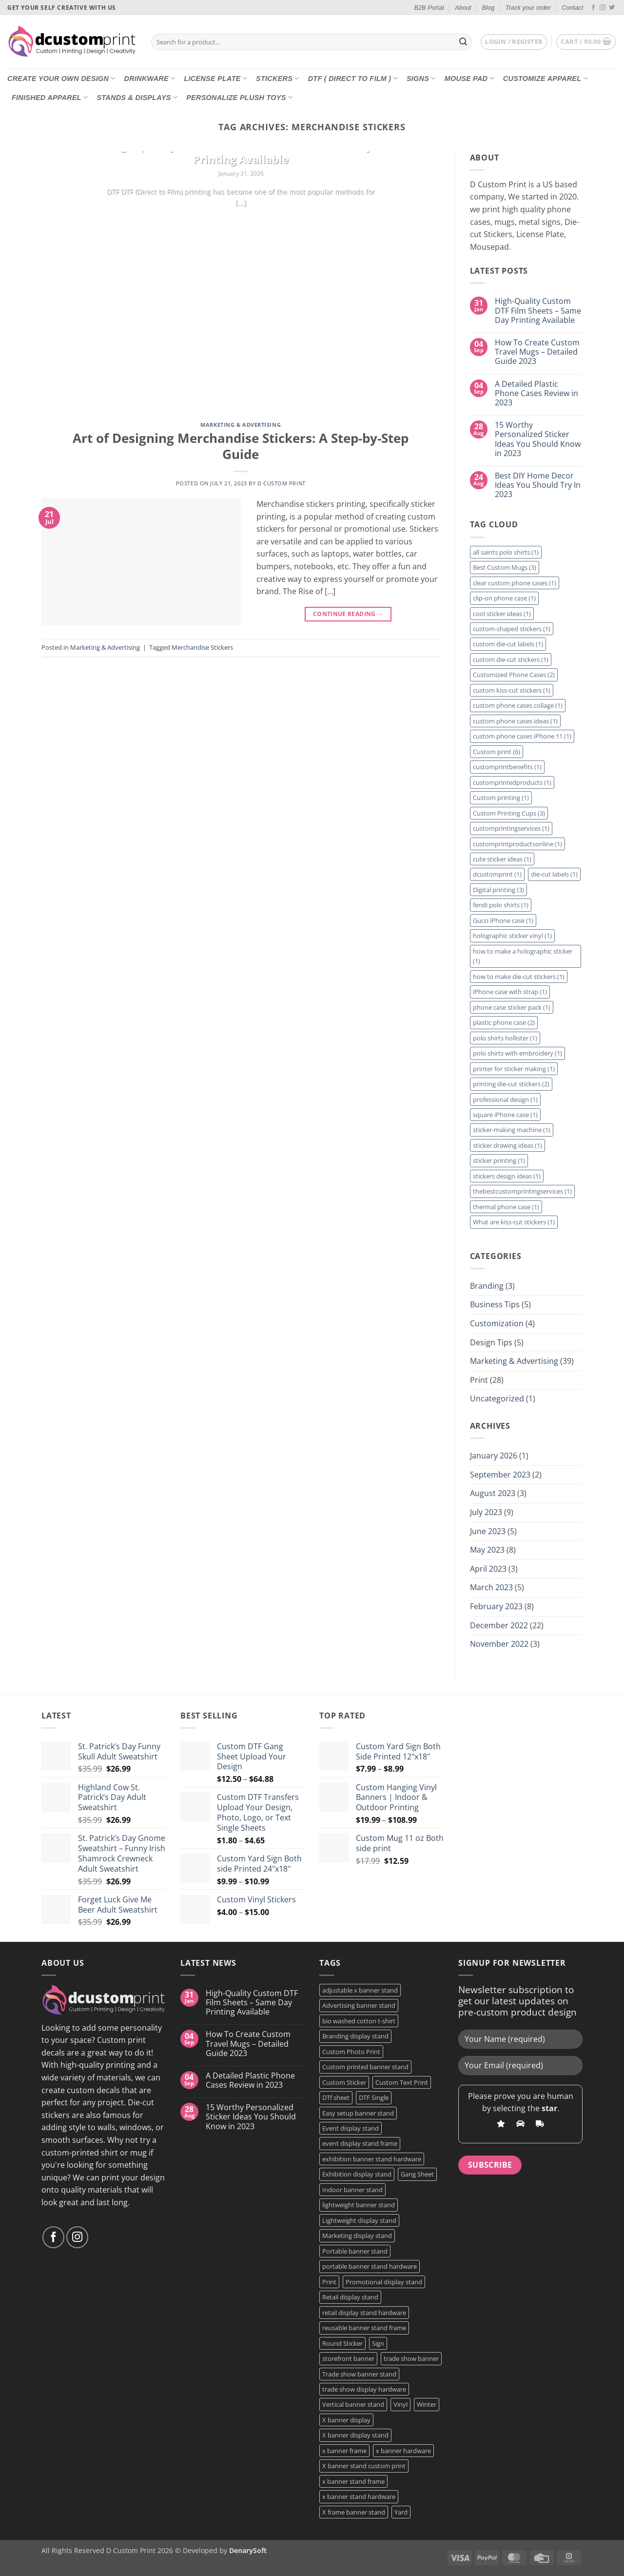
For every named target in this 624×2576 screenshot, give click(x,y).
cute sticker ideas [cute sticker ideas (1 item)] (502, 859)
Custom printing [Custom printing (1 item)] (501, 797)
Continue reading (241, 222)
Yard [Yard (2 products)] (401, 2512)
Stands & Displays (137, 97)
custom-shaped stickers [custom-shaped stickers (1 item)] (511, 628)
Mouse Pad (469, 78)
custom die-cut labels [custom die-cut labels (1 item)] (508, 643)
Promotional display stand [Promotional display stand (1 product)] (384, 2281)
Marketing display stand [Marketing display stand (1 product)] (357, 2235)
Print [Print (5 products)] (329, 2281)
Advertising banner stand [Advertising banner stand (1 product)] (358, 2005)
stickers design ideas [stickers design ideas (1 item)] (507, 1176)
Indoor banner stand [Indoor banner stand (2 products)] (352, 2189)
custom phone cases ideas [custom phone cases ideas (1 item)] (515, 721)
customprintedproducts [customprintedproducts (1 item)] (512, 782)
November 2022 (499, 1643)
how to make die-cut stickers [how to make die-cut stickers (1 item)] (519, 976)
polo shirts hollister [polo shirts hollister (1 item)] (505, 1038)
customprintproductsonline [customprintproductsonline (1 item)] (517, 843)
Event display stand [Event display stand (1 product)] (350, 2128)
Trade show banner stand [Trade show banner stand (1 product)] (359, 2374)
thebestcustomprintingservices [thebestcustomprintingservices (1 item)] (522, 1191)
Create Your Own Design (61, 78)
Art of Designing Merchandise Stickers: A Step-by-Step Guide (241, 446)
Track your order (528, 7)
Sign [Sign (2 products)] (378, 2343)
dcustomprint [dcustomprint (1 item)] (497, 874)
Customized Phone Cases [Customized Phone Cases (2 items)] (514, 674)
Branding (487, 1285)
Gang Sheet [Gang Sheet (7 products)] (417, 2174)
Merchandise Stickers (202, 647)
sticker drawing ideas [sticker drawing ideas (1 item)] (507, 1145)
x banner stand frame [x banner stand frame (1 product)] (353, 2481)
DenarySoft (248, 2550)
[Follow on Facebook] (593, 7)
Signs (421, 78)
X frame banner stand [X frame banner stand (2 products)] (353, 2512)
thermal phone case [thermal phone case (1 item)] (506, 1206)
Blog (488, 7)
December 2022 (499, 1625)
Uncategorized (497, 1398)
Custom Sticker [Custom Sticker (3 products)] (344, 2082)
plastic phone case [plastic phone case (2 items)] (504, 1022)
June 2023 (488, 1531)
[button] (514, 42)
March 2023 (491, 1587)
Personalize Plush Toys (239, 97)
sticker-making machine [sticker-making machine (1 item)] (511, 1129)
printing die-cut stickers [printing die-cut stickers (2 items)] (511, 1083)
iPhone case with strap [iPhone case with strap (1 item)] (510, 991)
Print (479, 1380)
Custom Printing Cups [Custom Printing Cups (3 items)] (509, 813)
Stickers (277, 78)
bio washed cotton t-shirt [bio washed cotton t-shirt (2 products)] (358, 2021)
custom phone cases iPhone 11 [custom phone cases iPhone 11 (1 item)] (522, 736)
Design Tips (491, 1342)
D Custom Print (281, 483)
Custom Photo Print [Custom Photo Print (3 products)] (351, 2051)
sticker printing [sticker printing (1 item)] (499, 1160)
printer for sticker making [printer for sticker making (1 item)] (514, 1068)
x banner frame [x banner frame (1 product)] (344, 2450)
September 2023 (500, 1474)
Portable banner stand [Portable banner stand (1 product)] (355, 2251)
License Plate (215, 78)
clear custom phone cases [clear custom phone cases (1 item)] (514, 583)
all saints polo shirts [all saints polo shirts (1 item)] (506, 552)
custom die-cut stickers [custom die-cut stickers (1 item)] (510, 659)
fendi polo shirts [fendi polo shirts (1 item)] (500, 904)
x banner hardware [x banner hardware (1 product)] (403, 2450)
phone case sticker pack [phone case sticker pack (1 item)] (511, 1007)
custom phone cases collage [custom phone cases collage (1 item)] (518, 705)
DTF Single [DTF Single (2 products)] (374, 2097)
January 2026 (493, 1455)
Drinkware (150, 78)
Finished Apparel (50, 97)
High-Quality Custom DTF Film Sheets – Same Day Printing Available (240, 152)
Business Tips (495, 1304)
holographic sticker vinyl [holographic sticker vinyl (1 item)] (512, 935)
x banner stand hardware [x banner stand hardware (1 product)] (358, 2496)
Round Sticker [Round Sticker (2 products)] (342, 2343)
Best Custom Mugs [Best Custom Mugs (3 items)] (504, 567)
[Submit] (463, 42)
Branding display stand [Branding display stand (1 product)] (355, 2036)
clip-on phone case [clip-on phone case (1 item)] (504, 598)
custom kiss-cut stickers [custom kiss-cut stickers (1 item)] (511, 690)
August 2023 (492, 1493)
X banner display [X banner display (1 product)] (346, 2420)
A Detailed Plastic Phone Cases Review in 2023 (536, 393)
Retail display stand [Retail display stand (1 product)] (350, 2297)
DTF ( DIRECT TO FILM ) (353, 78)
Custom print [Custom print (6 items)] (496, 751)
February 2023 (496, 1606)
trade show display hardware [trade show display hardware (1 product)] (364, 2389)
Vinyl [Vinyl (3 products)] (400, 2404)
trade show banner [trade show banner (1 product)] (411, 2358)
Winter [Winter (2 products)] (426, 2404)
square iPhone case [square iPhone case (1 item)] (505, 1114)
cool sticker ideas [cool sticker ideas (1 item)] (502, 613)
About (463, 7)
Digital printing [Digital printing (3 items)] (498, 889)
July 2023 (486, 1512)
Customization (497, 1323)
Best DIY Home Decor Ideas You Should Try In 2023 (538, 485)
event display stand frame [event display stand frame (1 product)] (359, 2143)
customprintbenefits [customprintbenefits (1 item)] (507, 766)
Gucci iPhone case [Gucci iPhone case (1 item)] (503, 920)
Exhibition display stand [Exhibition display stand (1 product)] (356, 2174)
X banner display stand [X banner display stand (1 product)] (355, 2435)
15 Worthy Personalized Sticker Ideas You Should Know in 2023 (538, 439)
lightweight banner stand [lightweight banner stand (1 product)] (358, 2204)
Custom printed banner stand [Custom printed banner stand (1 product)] (365, 2066)
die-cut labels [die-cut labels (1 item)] (554, 874)
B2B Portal (429, 7)
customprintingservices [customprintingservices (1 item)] (511, 828)
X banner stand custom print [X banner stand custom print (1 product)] (364, 2465)
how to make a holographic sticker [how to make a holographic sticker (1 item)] (522, 956)
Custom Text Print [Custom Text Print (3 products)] (401, 2082)
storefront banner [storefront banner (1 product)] (348, 2358)
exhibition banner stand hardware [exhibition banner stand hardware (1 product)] (371, 2159)
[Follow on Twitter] (612, 7)
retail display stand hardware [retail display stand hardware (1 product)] (364, 2312)
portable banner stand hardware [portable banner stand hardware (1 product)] (369, 2266)
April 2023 (488, 1568)
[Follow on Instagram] (602, 7)
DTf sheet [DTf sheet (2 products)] (336, 2097)
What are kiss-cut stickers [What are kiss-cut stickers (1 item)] (514, 1222)
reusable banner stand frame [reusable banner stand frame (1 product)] (364, 2327)
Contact (572, 7)
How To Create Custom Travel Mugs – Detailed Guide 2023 (537, 352)
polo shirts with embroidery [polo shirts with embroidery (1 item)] (517, 1053)
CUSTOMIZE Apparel (545, 78)
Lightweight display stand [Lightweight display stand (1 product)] (359, 2220)
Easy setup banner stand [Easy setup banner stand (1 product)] (358, 2113)
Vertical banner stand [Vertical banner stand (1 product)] (353, 2404)
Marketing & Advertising (240, 424)
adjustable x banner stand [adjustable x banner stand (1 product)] (360, 1990)
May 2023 (487, 1549)
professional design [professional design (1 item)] (505, 1099)
